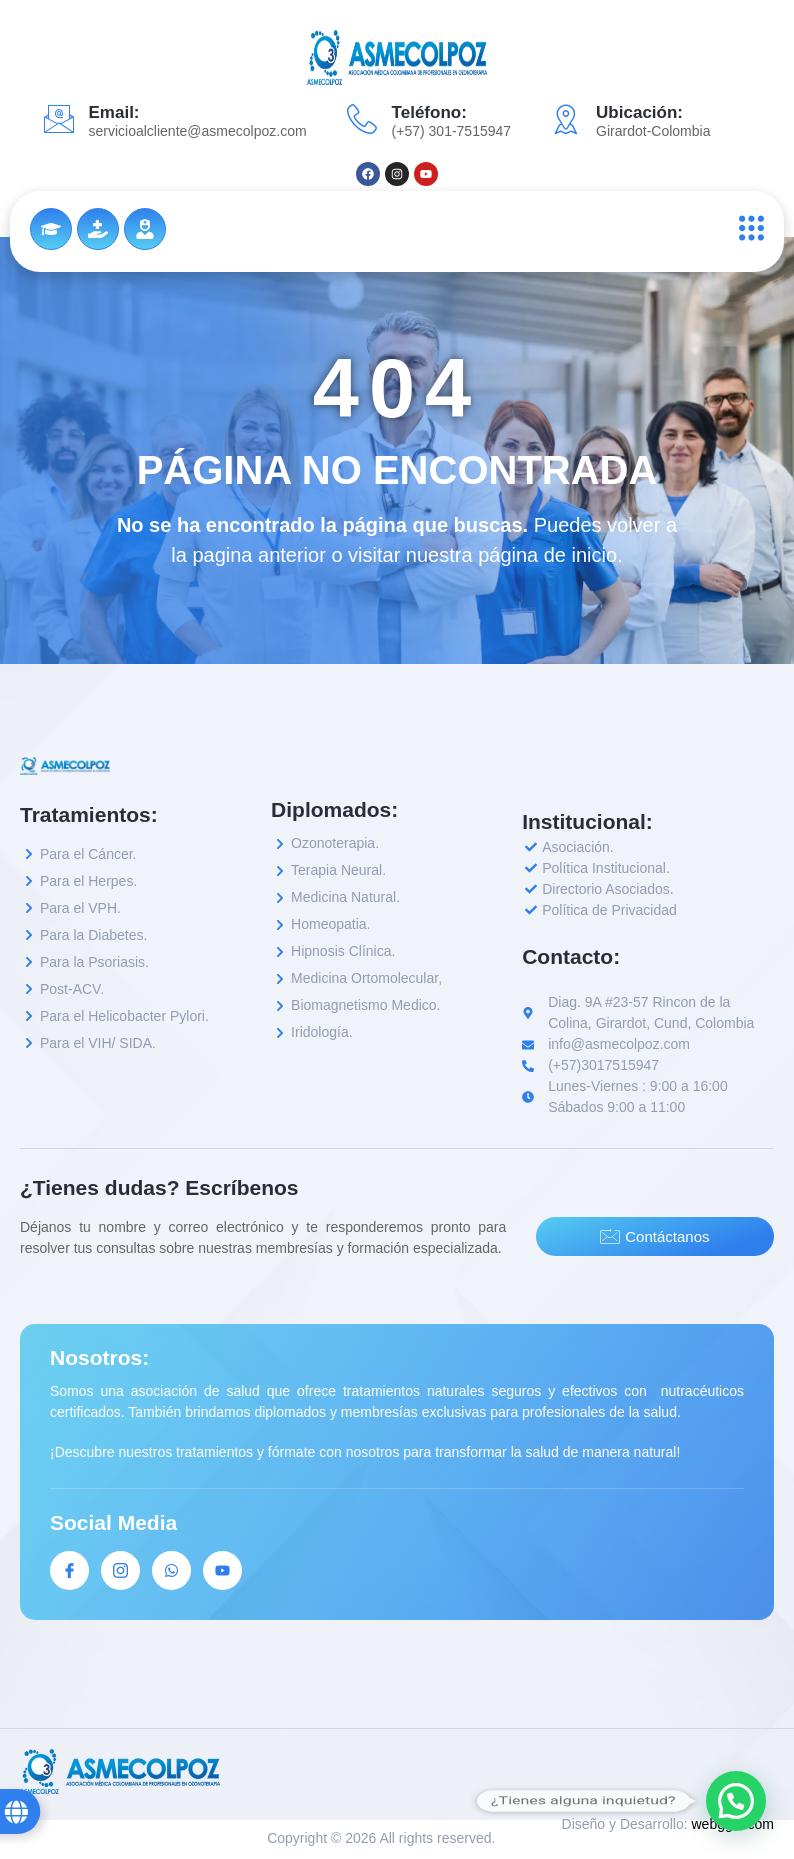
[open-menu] (746, 228)
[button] (736, 1801)
